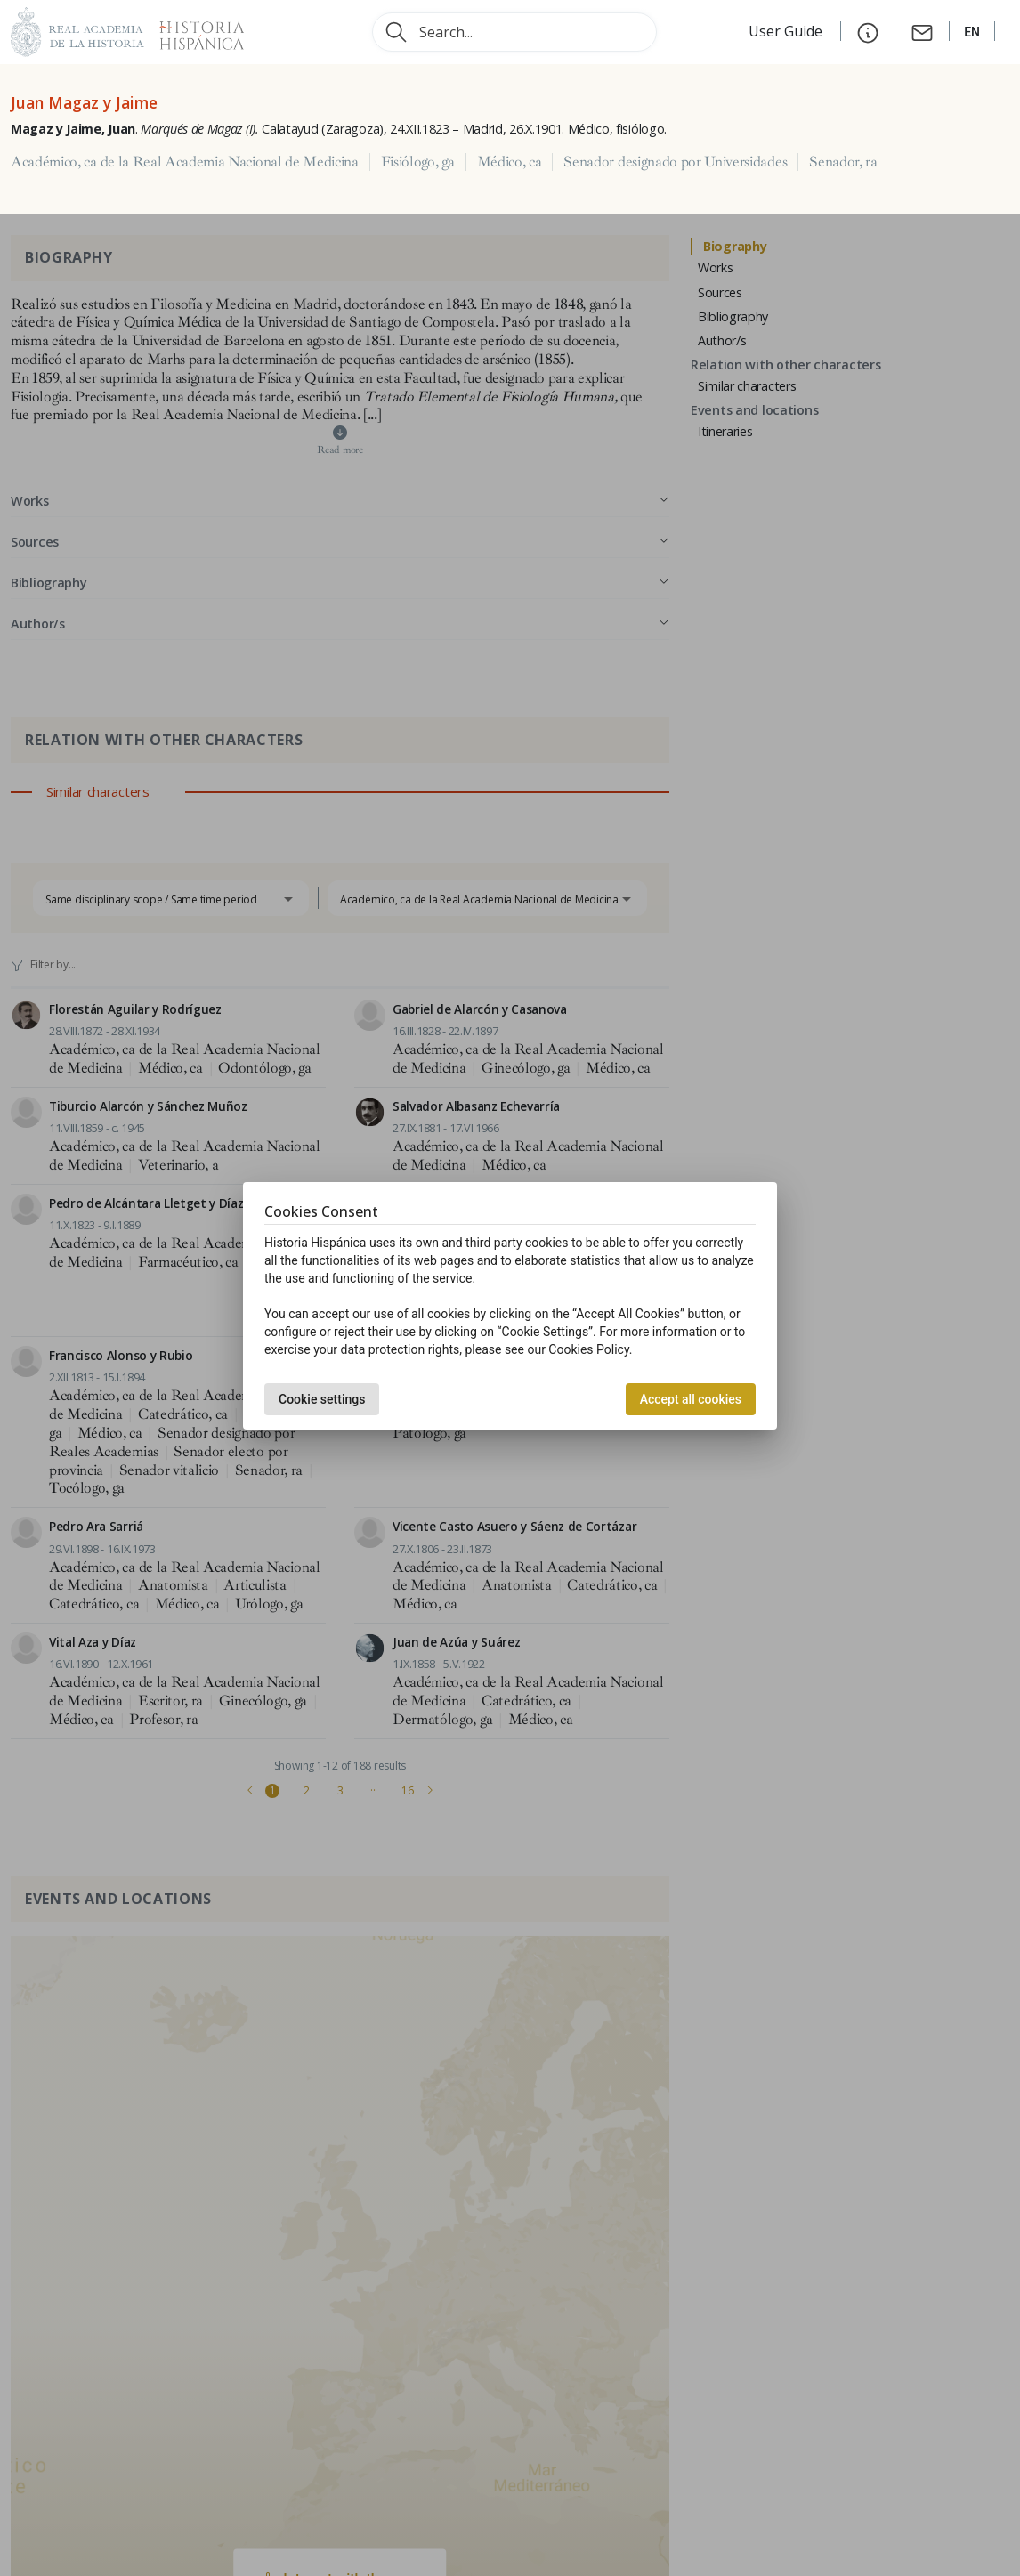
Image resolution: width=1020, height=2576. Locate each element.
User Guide (787, 31)
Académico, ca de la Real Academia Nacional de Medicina (185, 162)
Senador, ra (843, 162)
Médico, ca (509, 162)
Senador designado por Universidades (675, 162)
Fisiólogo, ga (418, 162)
